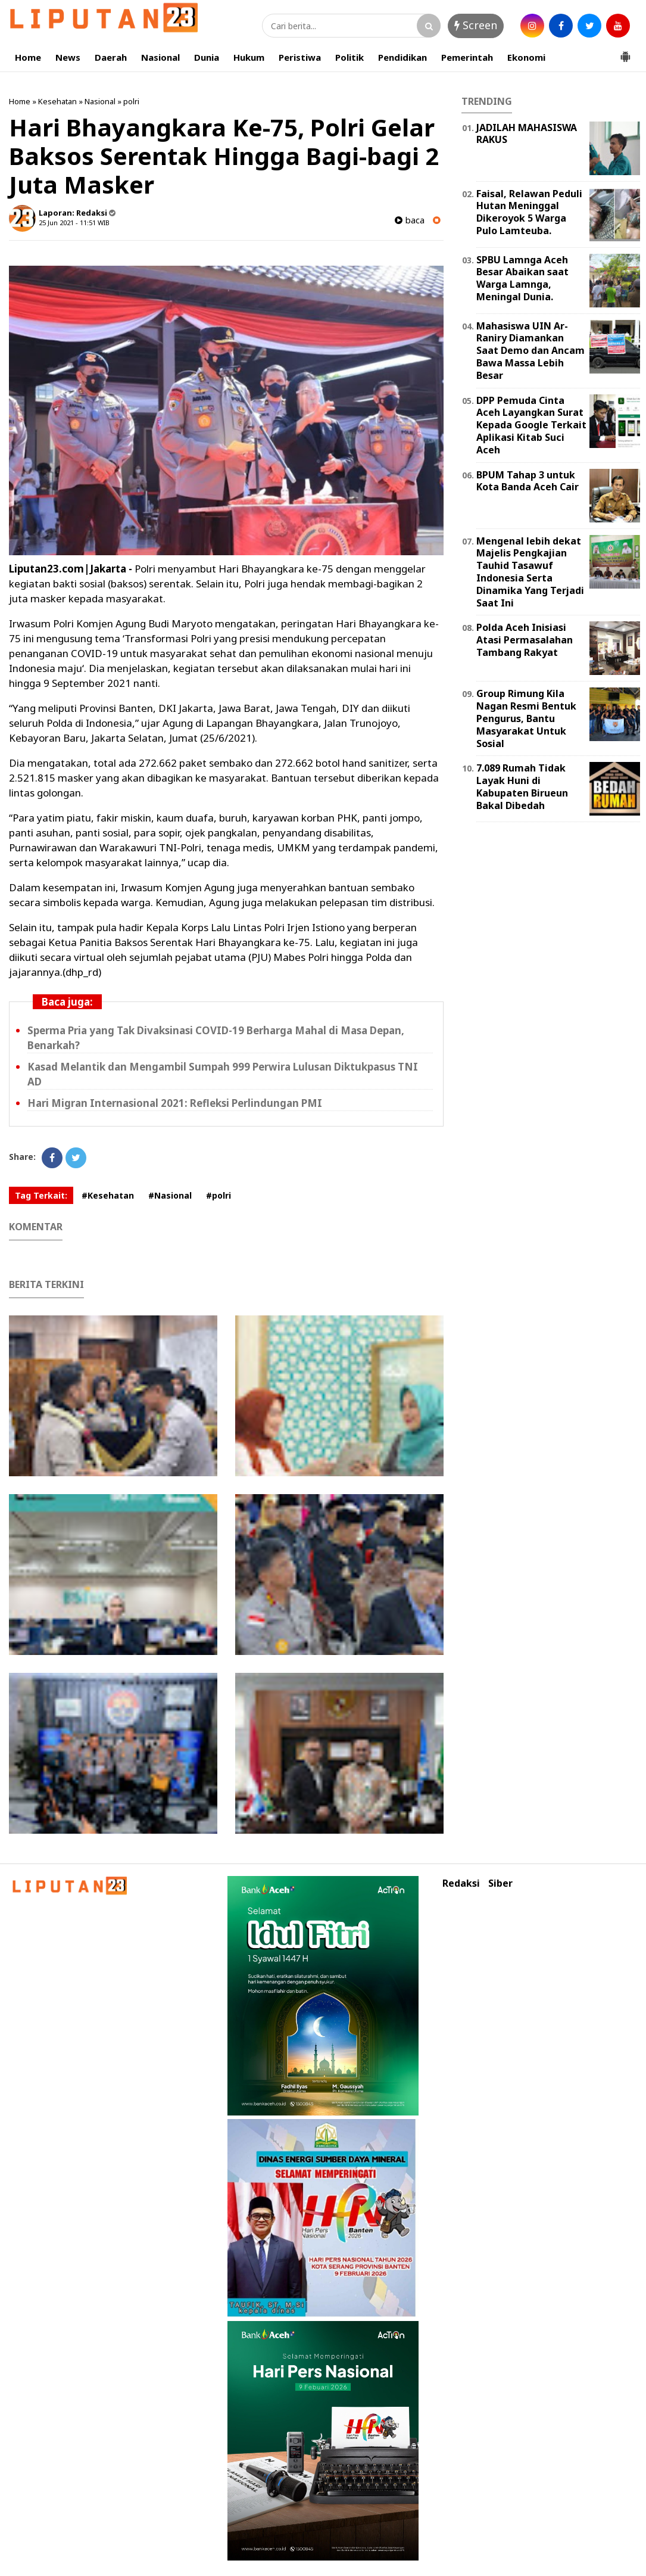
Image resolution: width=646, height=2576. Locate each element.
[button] (625, 52)
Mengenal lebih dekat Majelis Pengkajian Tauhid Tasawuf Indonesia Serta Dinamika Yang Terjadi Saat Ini (530, 571)
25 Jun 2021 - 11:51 (67, 222)
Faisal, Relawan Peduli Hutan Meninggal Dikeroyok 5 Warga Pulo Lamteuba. (529, 212)
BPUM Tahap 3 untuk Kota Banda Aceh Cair (527, 481)
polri (131, 101)
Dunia (206, 57)
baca (410, 220)
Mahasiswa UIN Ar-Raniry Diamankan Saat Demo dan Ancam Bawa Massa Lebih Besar (530, 350)
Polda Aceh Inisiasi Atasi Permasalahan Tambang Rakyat (524, 640)
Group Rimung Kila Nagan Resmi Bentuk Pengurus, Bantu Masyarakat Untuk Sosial (526, 718)
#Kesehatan (108, 1195)
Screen (475, 25)
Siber (500, 1883)
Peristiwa (300, 57)
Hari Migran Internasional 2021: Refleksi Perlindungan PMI (174, 1103)
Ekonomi (526, 57)
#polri (218, 1195)
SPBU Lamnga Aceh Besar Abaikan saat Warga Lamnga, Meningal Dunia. (522, 278)
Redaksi (461, 1883)
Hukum (248, 57)
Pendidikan (402, 57)
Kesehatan (57, 101)
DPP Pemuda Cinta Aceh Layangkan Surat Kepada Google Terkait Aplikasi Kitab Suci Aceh (531, 425)
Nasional (160, 57)
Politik (349, 57)
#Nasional (170, 1195)
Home (28, 57)
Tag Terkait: (41, 1195)
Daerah (111, 57)
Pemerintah (467, 57)
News (67, 57)
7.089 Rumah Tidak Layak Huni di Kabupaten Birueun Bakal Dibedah (522, 786)
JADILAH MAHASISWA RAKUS (526, 134)
